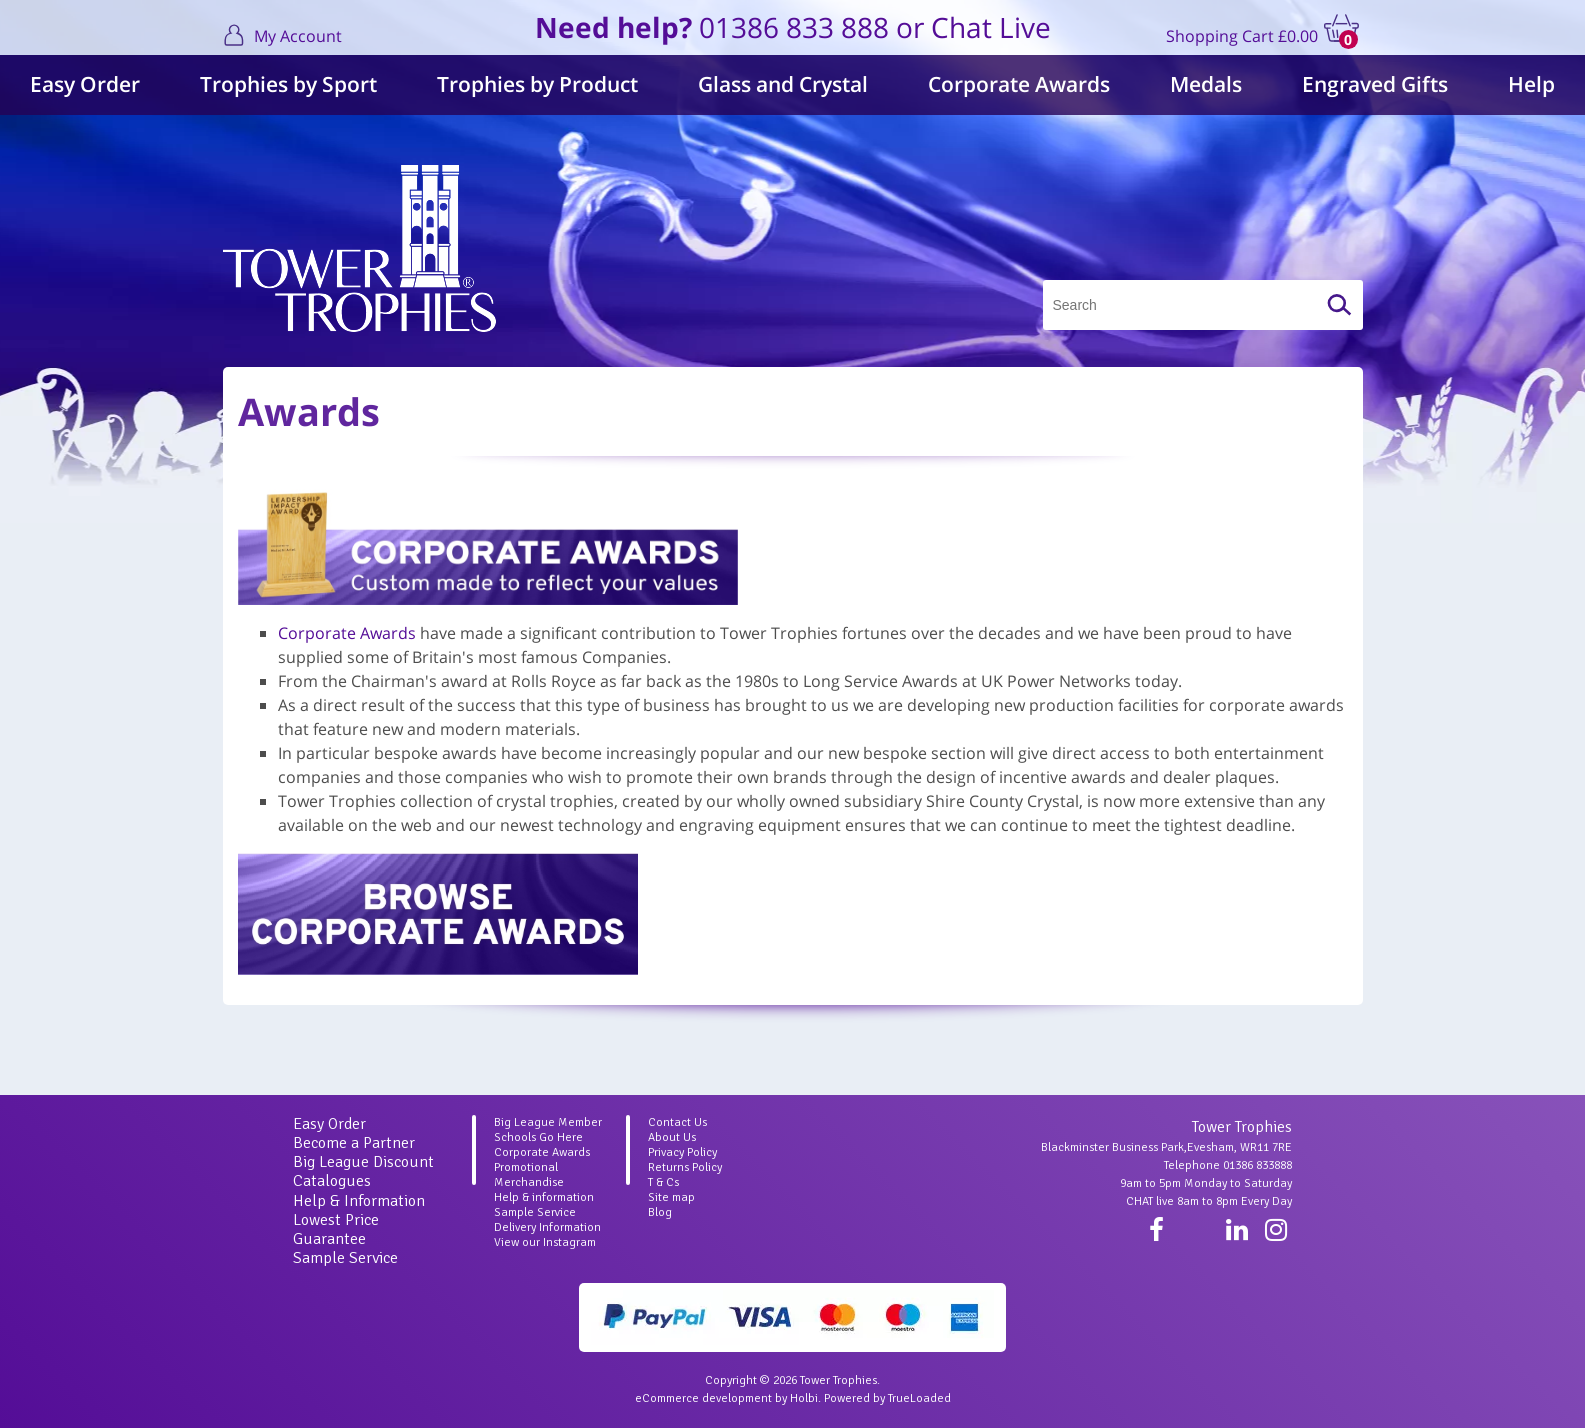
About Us (672, 1137)
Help (1531, 84)
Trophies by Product (537, 84)
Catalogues (332, 1181)
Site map (671, 1197)
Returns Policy (685, 1167)
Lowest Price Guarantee (336, 1229)
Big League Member (548, 1122)
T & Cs (663, 1182)
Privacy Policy (682, 1152)
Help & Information (359, 1201)
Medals (1206, 84)
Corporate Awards (1019, 84)
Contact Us (677, 1122)
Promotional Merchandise (529, 1175)
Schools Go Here (538, 1137)
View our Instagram (545, 1242)
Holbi (804, 1398)
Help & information (544, 1197)
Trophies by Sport (288, 84)
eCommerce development (703, 1398)
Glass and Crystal (783, 84)
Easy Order (85, 84)
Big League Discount (363, 1162)
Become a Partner (354, 1143)
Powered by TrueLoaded (887, 1398)
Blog (660, 1212)
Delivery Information (547, 1227)
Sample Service (345, 1258)
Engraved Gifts (1375, 84)
